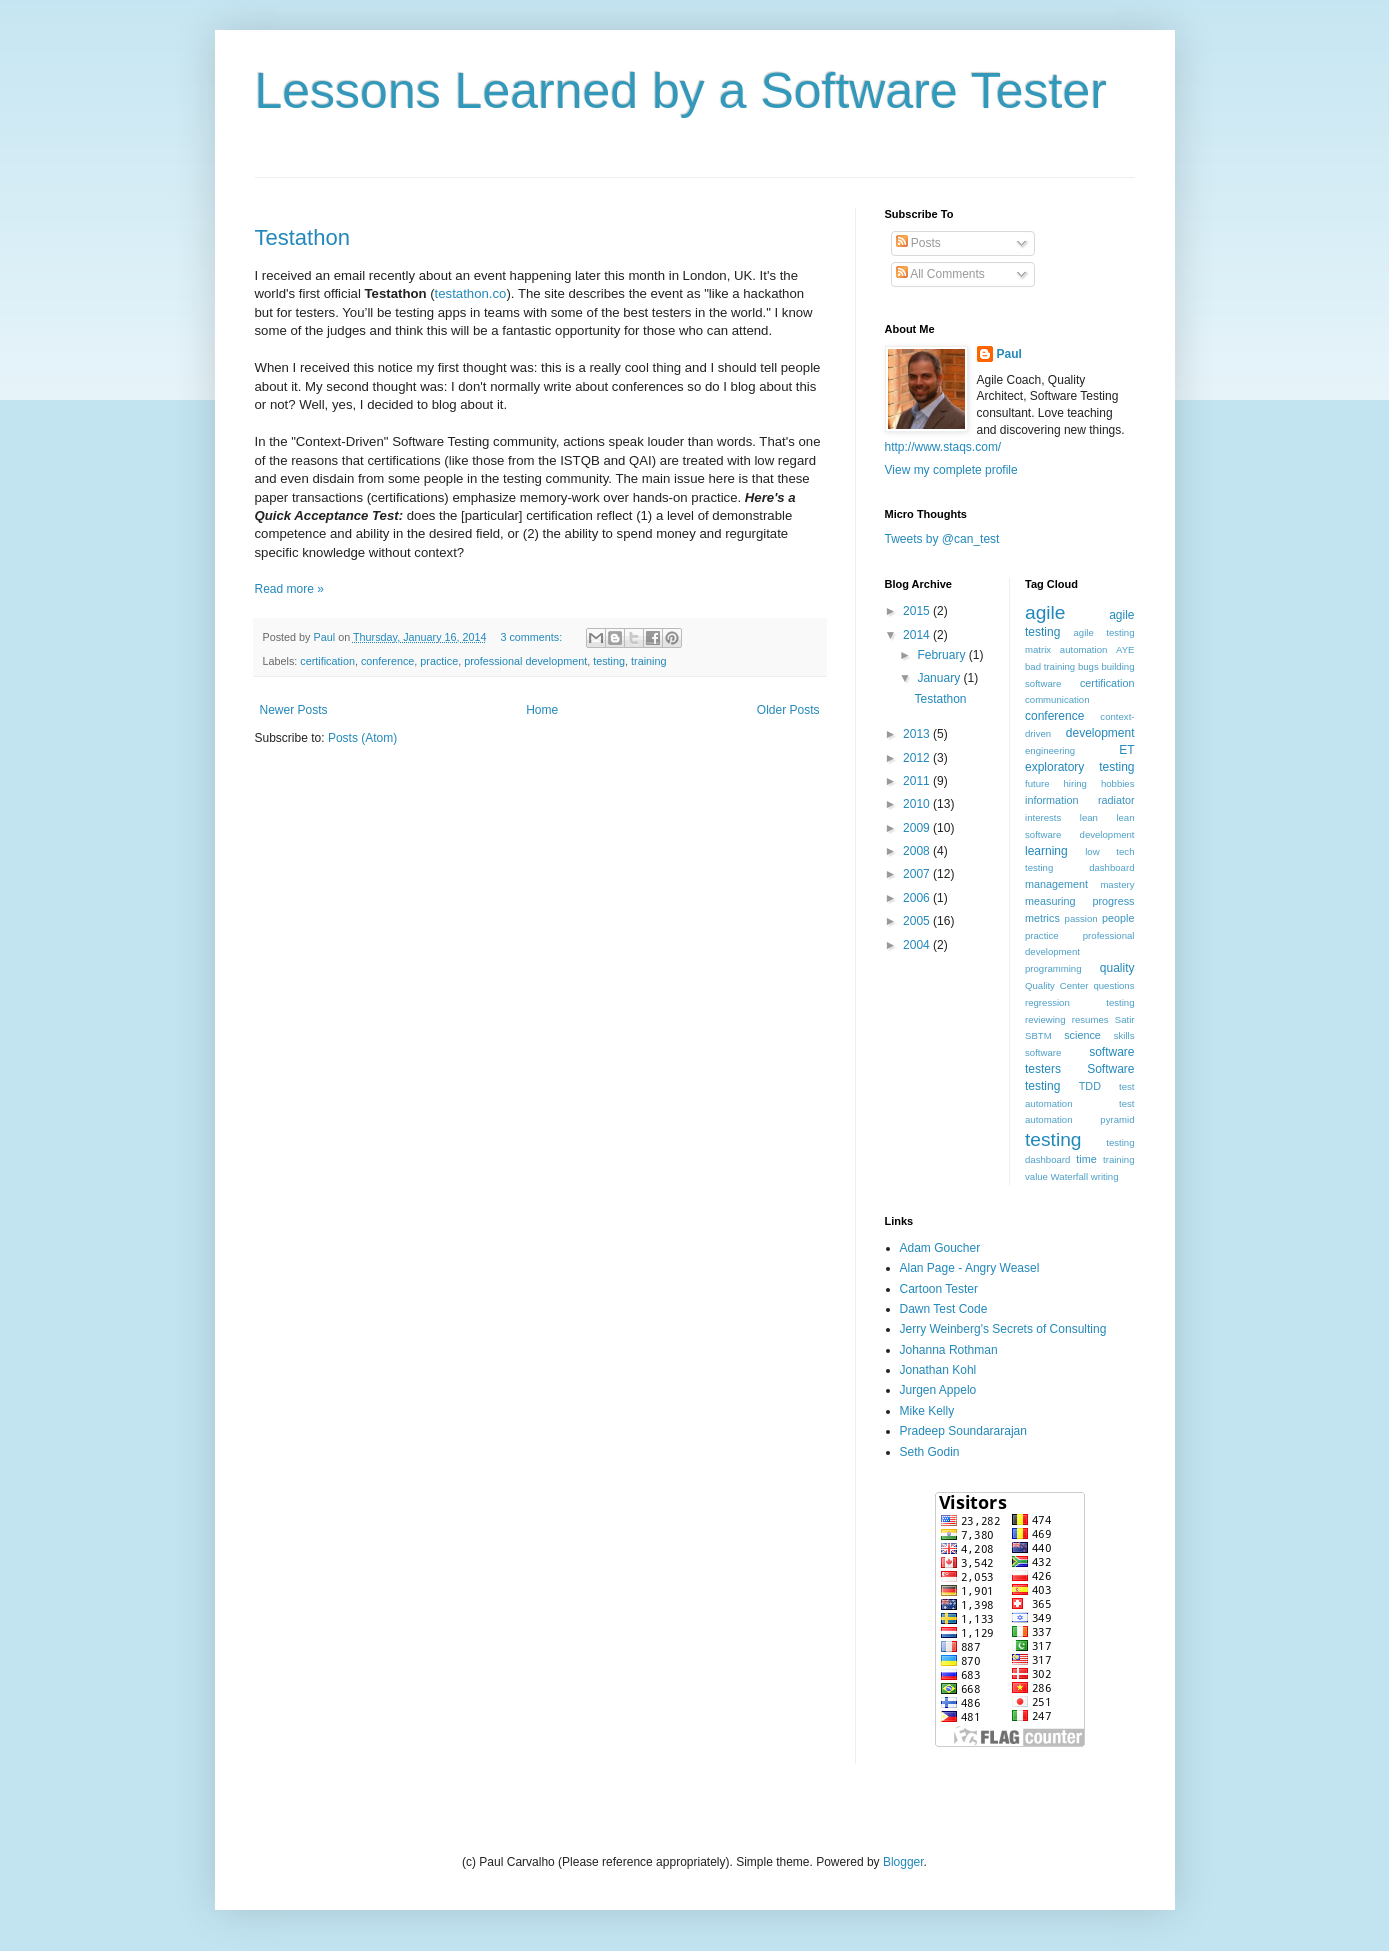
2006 (918, 898)
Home (542, 710)
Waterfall (1070, 1176)
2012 (918, 758)
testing (609, 661)
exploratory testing (1080, 767)
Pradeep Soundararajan (963, 1431)
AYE (1125, 649)
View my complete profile (951, 470)
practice (439, 661)
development (1100, 733)
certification (327, 661)
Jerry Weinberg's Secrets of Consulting (1003, 1329)
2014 (918, 635)
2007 (918, 874)
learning (1046, 851)
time (1086, 1159)
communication (1057, 699)
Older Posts (788, 710)
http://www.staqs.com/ (943, 447)
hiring (1074, 783)
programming (1053, 968)
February (942, 655)
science (1082, 1035)
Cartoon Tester (939, 1289)
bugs (1088, 666)
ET (1126, 750)
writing (1105, 1176)
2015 (918, 611)
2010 (918, 804)
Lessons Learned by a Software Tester (681, 91)
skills (1124, 1035)
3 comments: (532, 637)
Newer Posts (294, 710)
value (1036, 1176)
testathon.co (471, 293)
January (940, 678)
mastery (1117, 884)
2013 (918, 734)
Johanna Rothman (949, 1350)
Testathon (302, 237)
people (1118, 918)
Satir (1125, 1019)
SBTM (1038, 1035)
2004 (918, 945)
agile (1045, 612)
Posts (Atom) (362, 738)
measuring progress (1080, 901)
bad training (1050, 666)
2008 (918, 851)
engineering (1050, 750)
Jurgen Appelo (938, 1390)
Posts (918, 243)
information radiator (1080, 800)
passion (1081, 918)
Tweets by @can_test (942, 539)
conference (387, 661)
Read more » (289, 589)
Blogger (903, 1862)
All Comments (940, 274)
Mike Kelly (927, 1411)
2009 (918, 828)
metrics (1042, 918)
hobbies (1118, 783)
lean (1089, 817)
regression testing (1080, 1002)
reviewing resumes (1067, 1019)
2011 (918, 781)
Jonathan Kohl (938, 1370)
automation (1083, 649)
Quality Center (1057, 985)
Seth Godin (930, 1452)
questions (1113, 985)
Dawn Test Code (944, 1309)
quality (1117, 968)
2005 (918, 921)
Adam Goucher (940, 1248)
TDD (1090, 1086)
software (1043, 1052)
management (1056, 884)
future (1037, 783)
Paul (1009, 354)
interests (1043, 817)
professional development (525, 661)
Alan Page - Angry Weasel (970, 1268)
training (648, 661)
